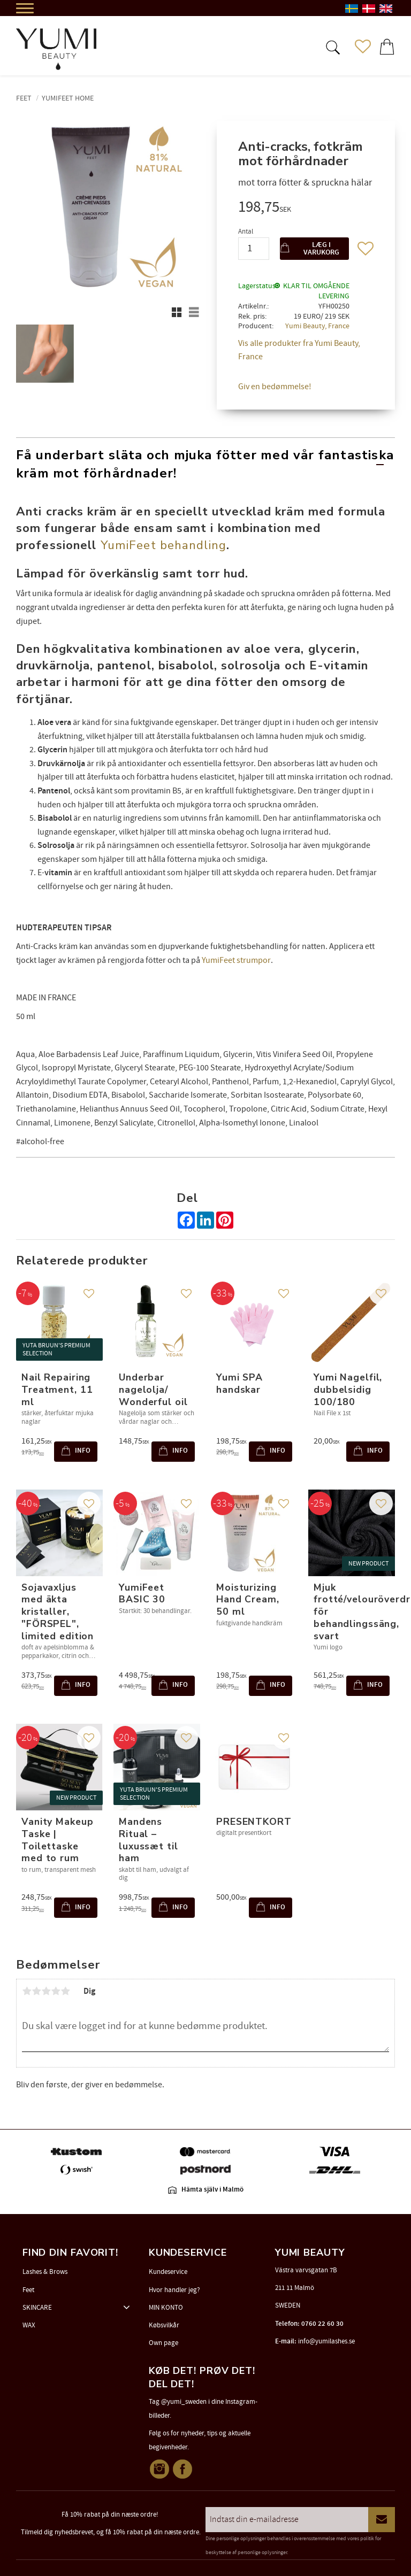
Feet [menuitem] (28, 2290)
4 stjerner (55, 1991)
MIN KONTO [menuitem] (166, 2307)
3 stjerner (46, 1991)
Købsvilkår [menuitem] (164, 2325)
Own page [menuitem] (163, 2343)
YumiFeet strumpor (236, 960)
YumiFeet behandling (163, 545)
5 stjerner (65, 1991)
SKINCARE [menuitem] (37, 2307)
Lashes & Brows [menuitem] (44, 2272)
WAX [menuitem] (28, 2325)
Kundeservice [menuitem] (168, 2272)
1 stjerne (27, 1991)
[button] (332, 46)
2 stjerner (36, 1991)
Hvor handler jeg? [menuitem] (174, 2290)
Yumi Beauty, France (317, 326)
